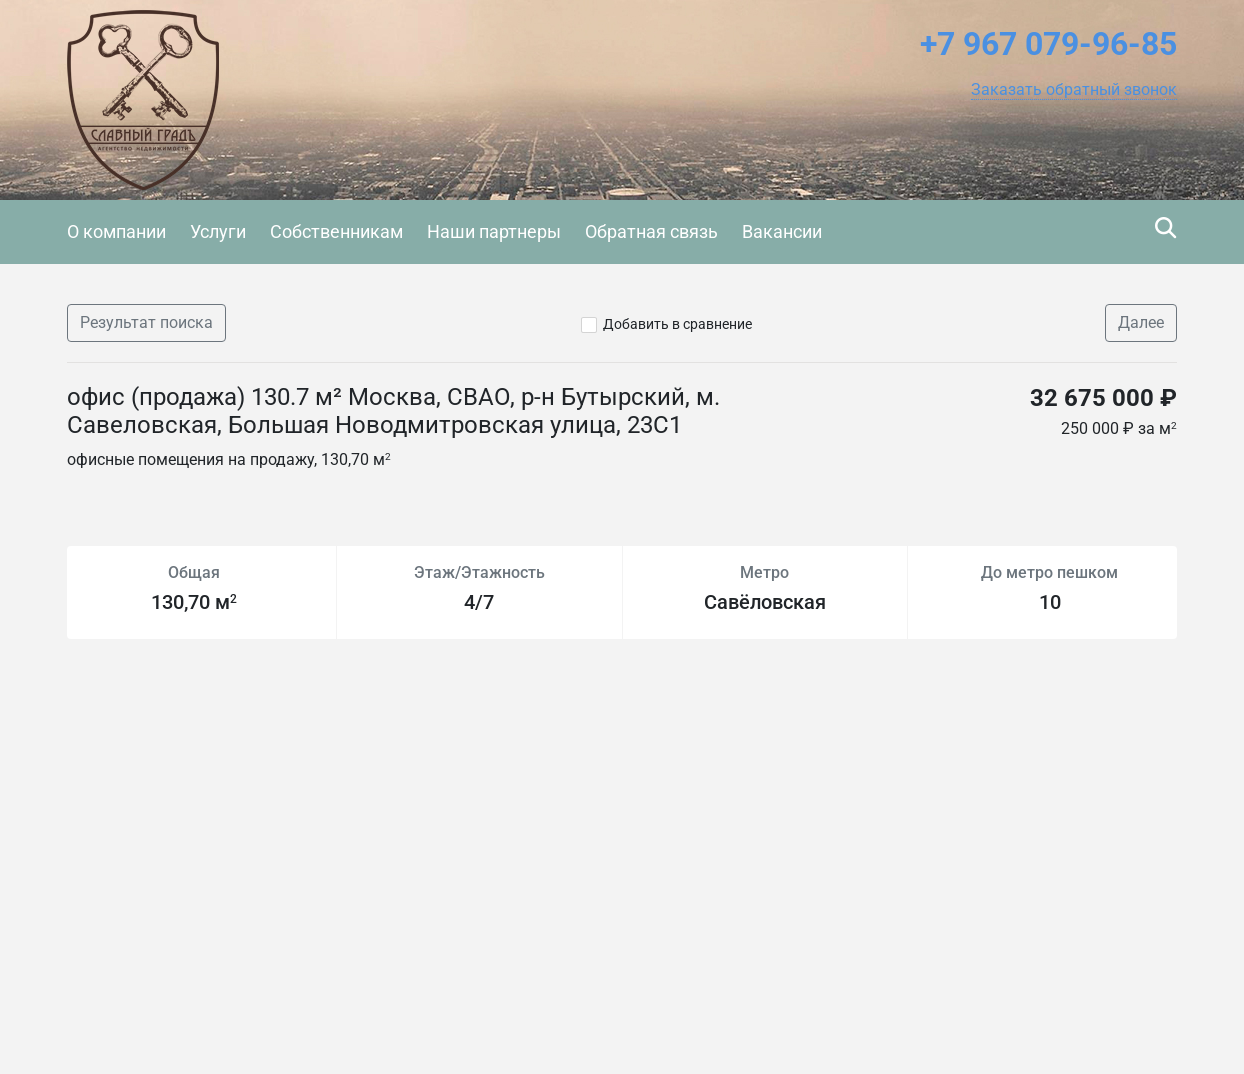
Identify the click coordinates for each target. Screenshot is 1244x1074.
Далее (1141, 322)
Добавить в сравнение (677, 324)
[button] (1074, 90)
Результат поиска (146, 322)
